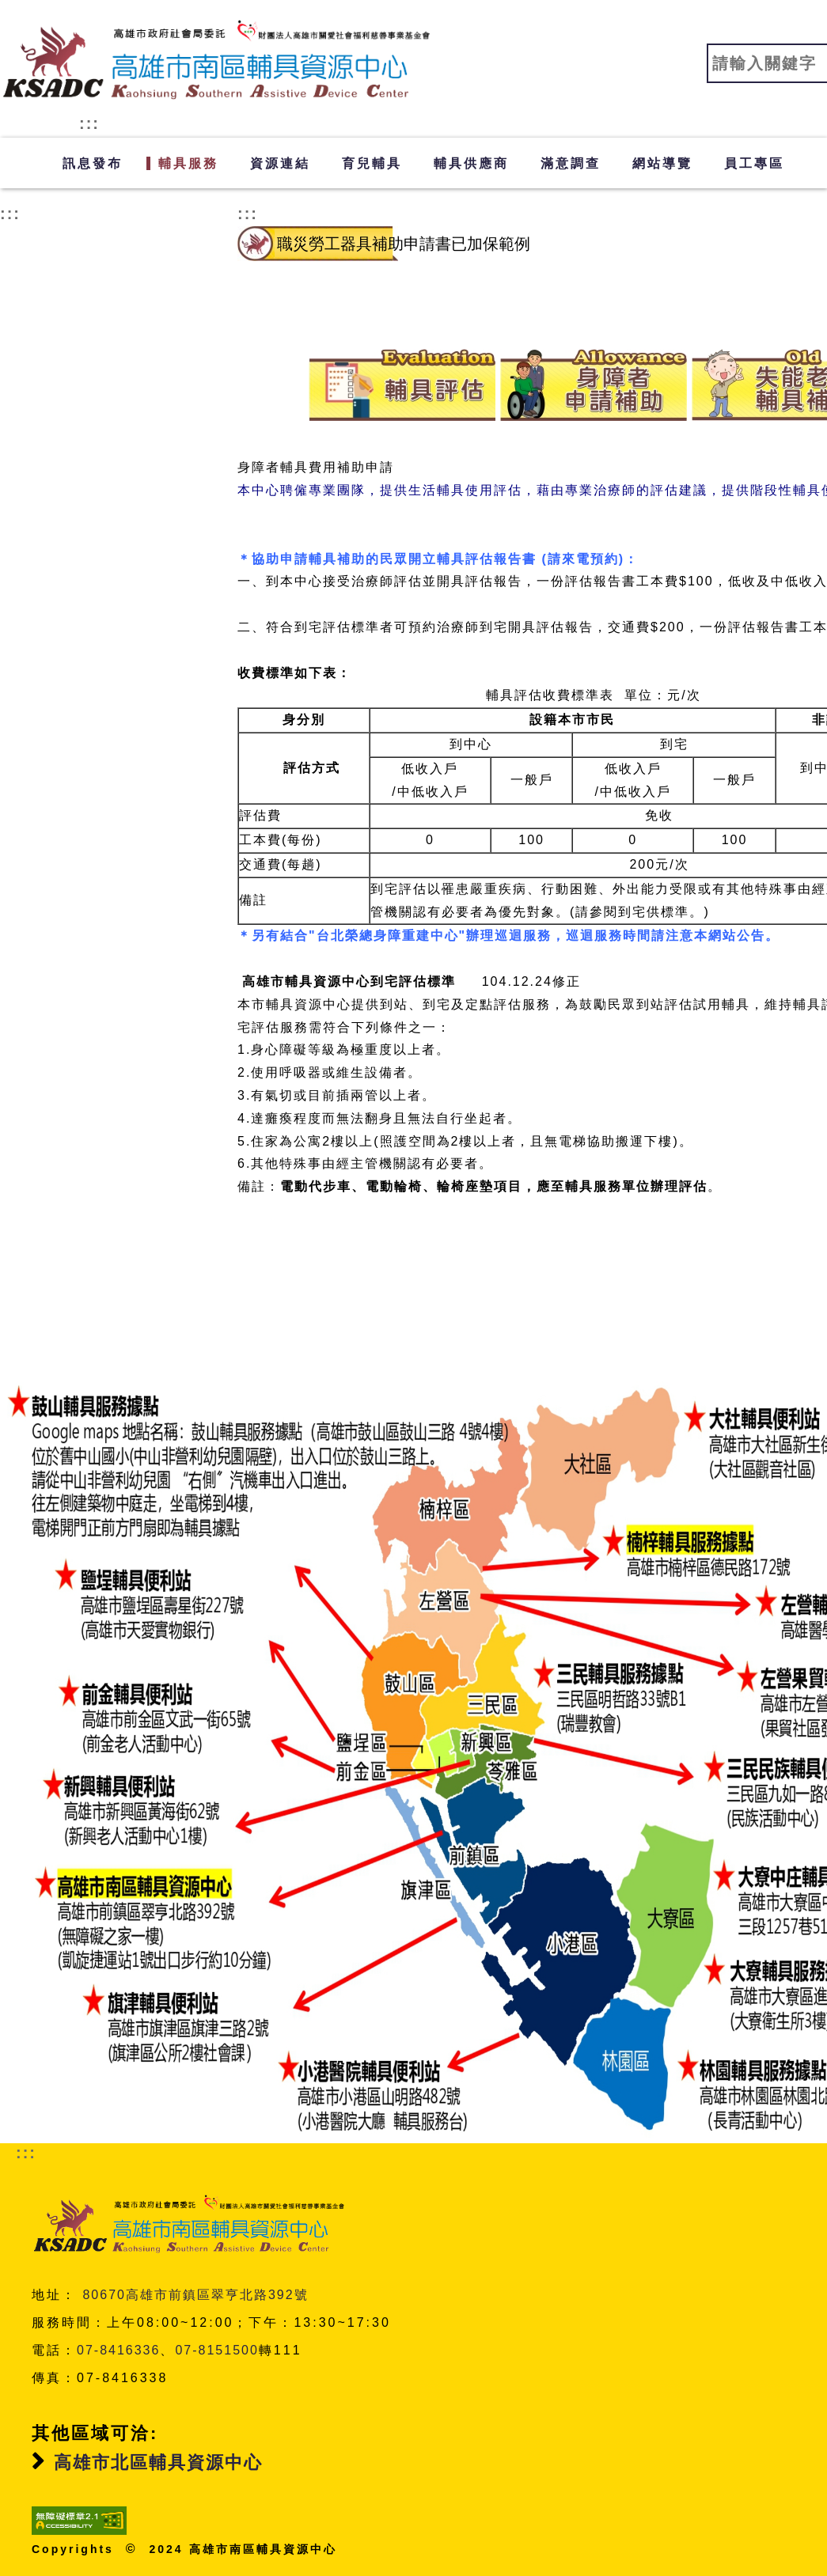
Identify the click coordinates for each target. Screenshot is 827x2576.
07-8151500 (216, 2350)
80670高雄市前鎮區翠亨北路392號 (195, 2294)
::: (89, 123)
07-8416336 (118, 2350)
